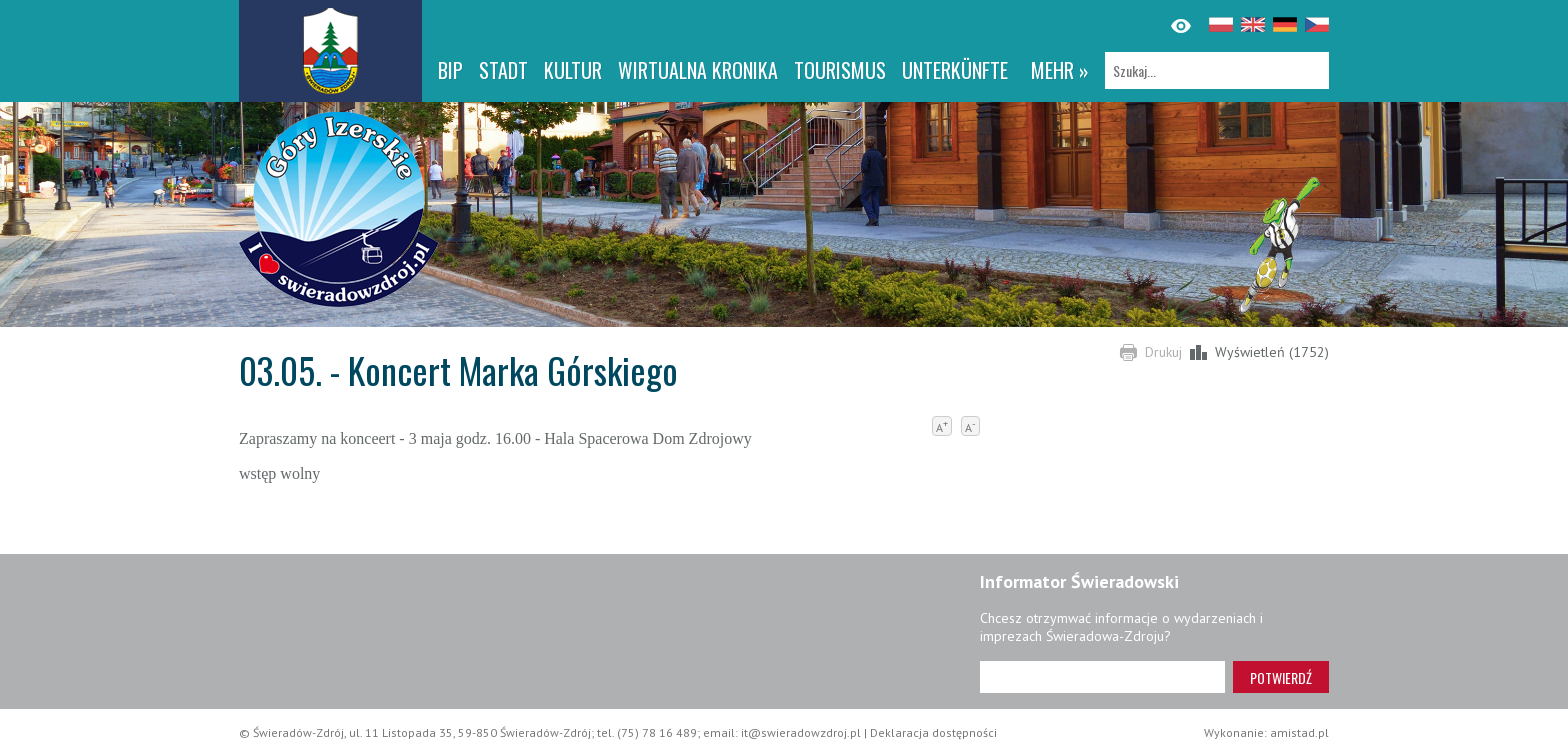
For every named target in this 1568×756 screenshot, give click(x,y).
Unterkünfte (955, 70)
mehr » (1060, 70)
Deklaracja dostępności (933, 732)
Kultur (573, 70)
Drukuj (1163, 352)
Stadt (503, 70)
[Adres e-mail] (1102, 677)
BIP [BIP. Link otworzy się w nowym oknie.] (450, 70)
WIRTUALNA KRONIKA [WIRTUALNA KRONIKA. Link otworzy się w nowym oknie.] (698, 70)
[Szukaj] (1217, 70)
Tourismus (840, 70)
